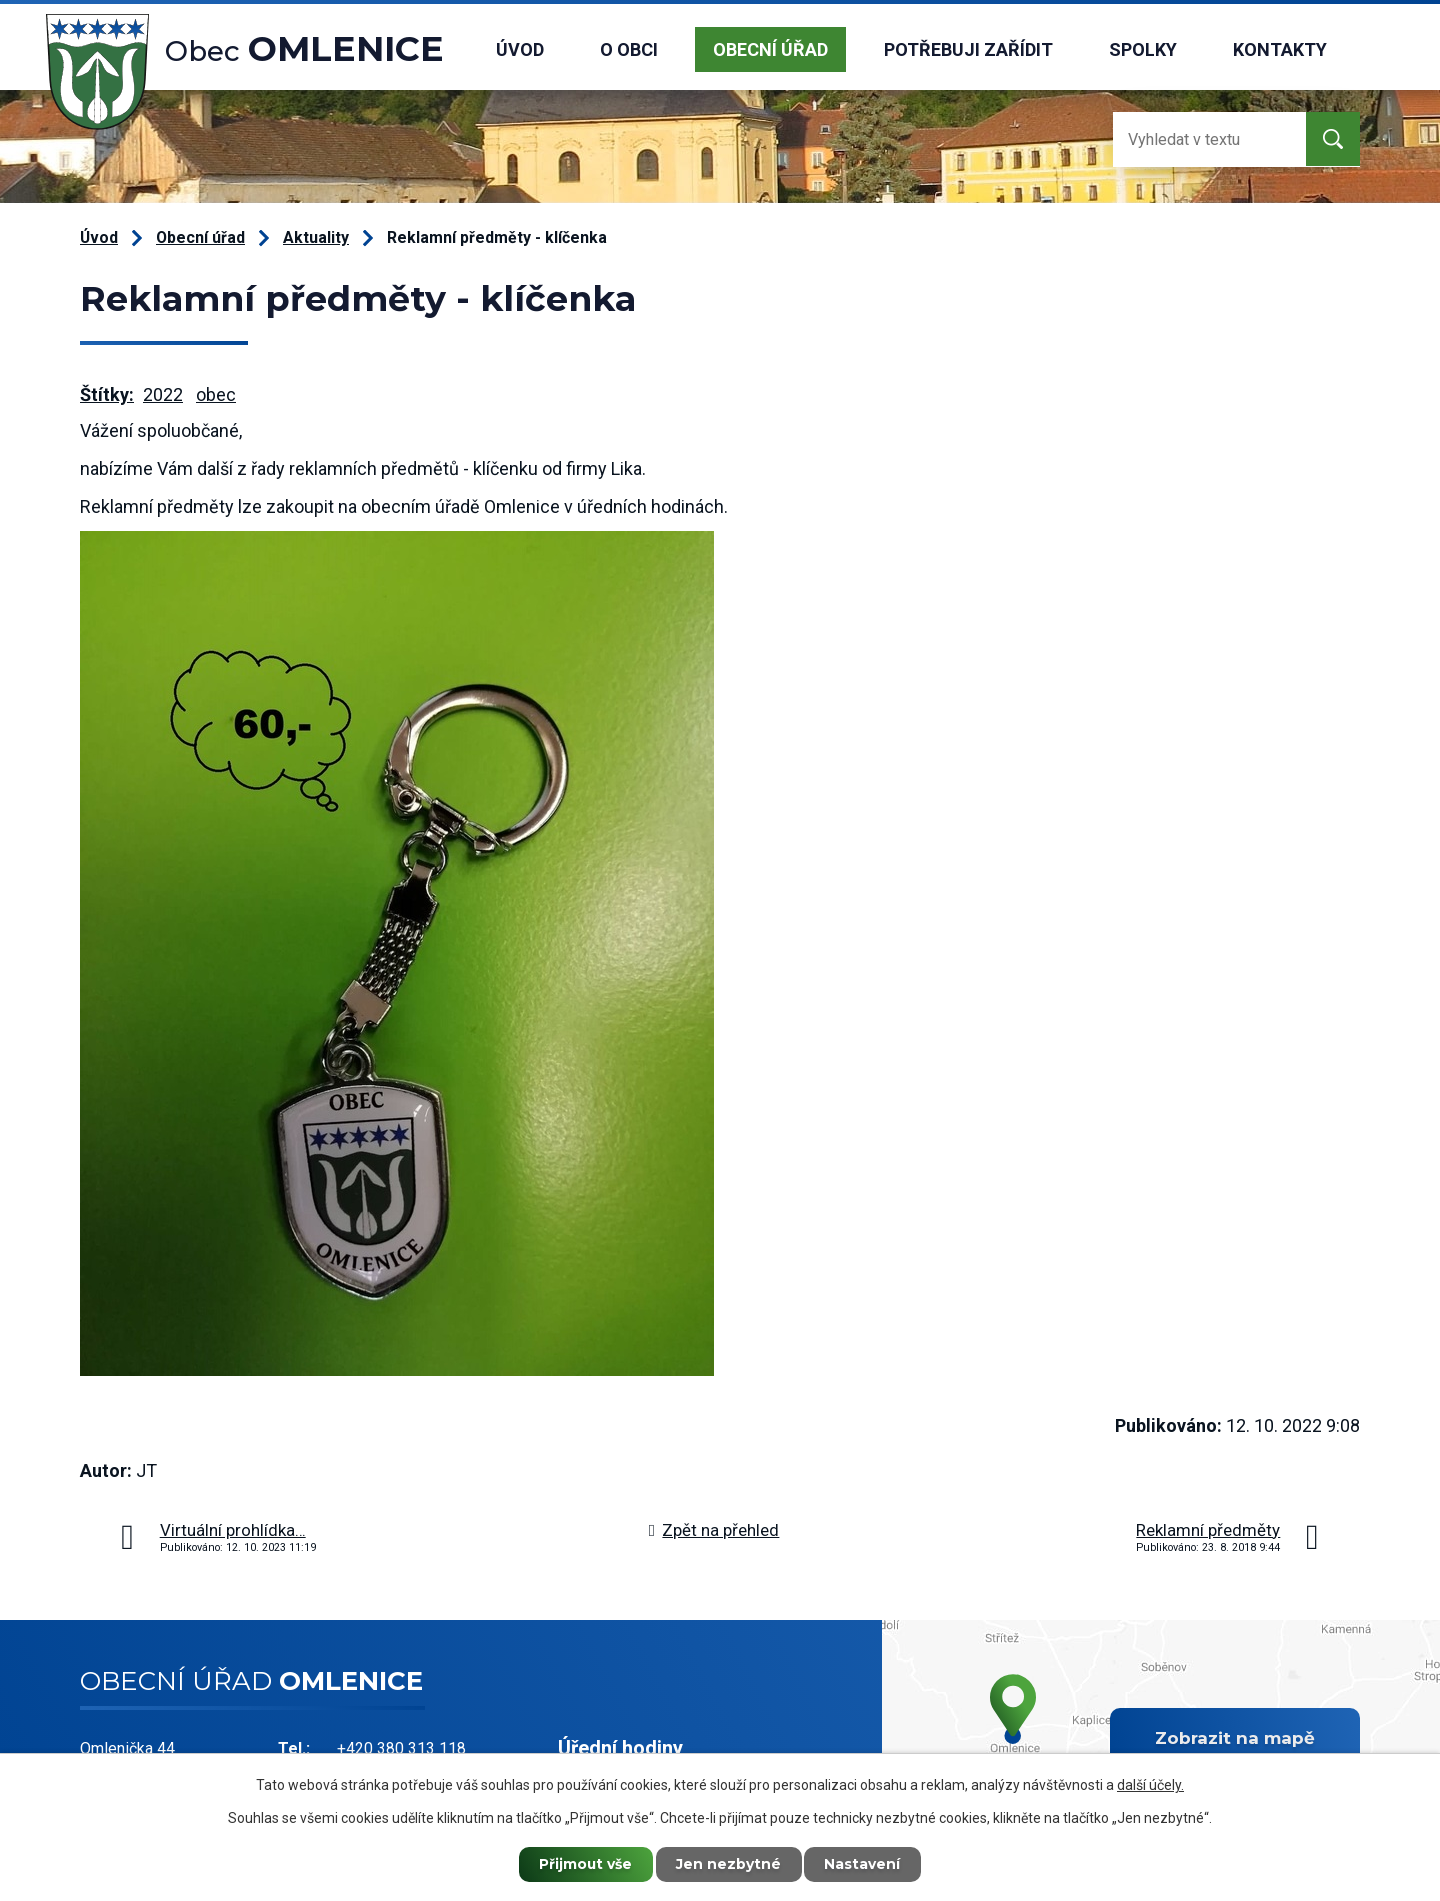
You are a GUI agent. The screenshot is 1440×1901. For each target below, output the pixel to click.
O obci (629, 49)
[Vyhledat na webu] (1193, 139)
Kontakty (1280, 49)
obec (216, 394)
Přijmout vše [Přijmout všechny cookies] (585, 1864)
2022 (163, 394)
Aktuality (316, 237)
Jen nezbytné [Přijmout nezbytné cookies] (729, 1864)
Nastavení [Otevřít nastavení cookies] (865, 1864)
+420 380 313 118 (401, 1748)
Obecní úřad (770, 49)
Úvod (520, 49)
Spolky (1143, 49)
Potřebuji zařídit (968, 49)
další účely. (1150, 1784)
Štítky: (107, 394)
